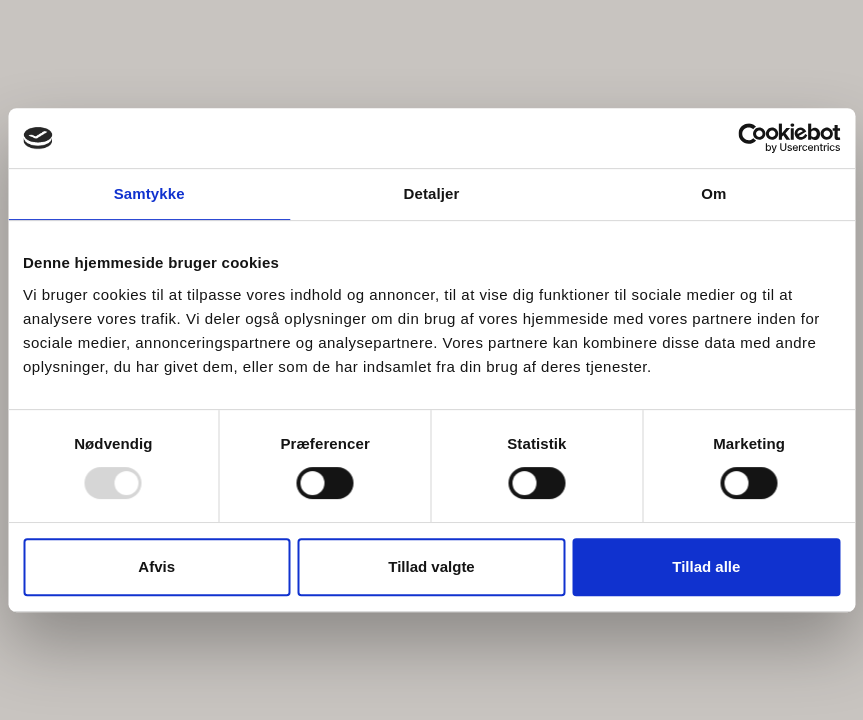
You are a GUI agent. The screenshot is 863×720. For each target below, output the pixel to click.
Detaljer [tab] (432, 193)
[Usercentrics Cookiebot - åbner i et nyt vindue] (752, 138)
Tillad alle (706, 566)
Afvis (156, 566)
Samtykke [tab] (149, 193)
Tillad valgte (431, 566)
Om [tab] (713, 193)
